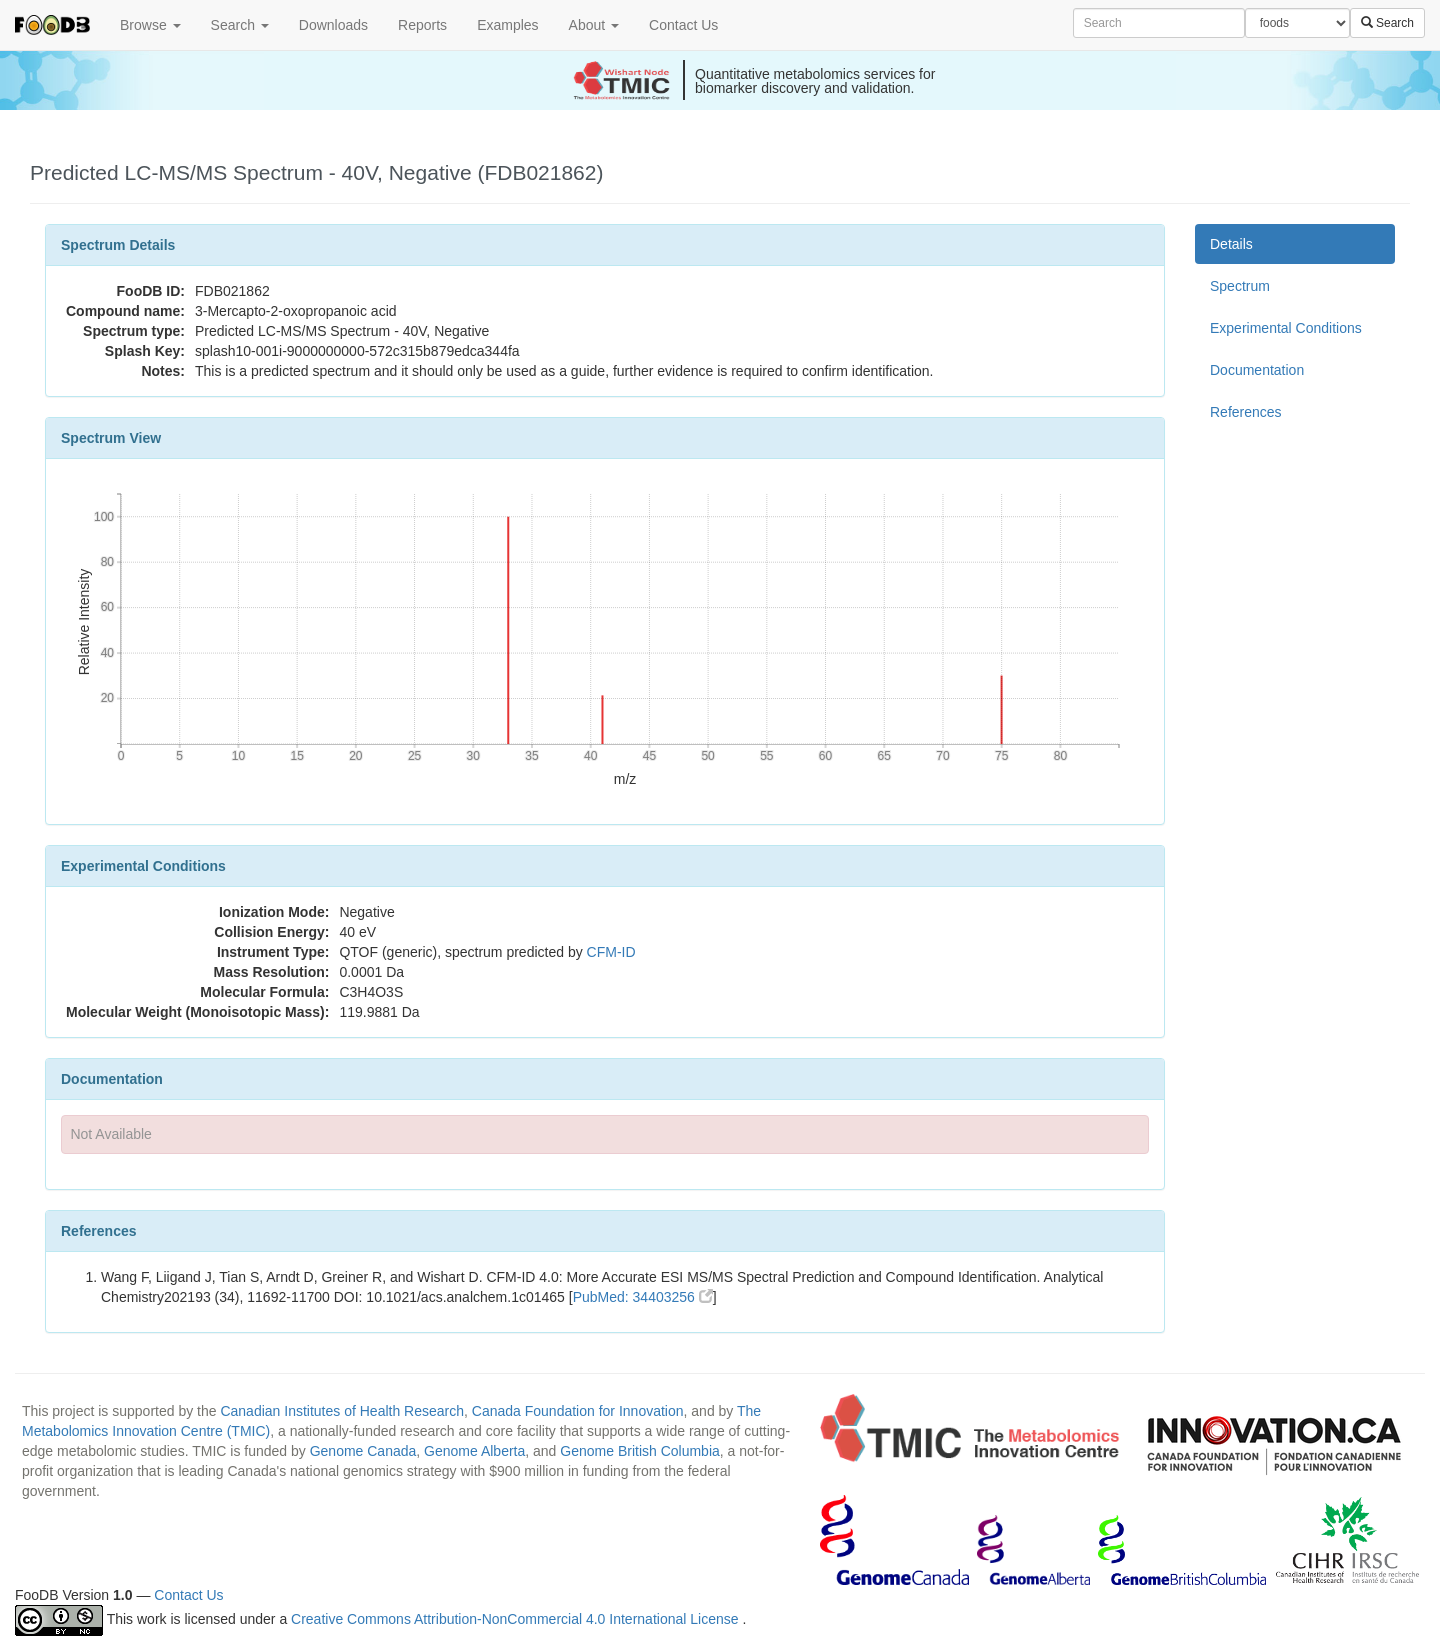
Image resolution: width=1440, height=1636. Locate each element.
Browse (150, 25)
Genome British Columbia (640, 1451)
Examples (507, 25)
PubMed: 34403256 (643, 1297)
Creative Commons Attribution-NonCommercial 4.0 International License (516, 1619)
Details (1231, 244)
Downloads (333, 25)
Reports (422, 25)
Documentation (1257, 370)
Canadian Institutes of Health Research (342, 1411)
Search (240, 25)
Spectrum (1240, 286)
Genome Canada (363, 1451)
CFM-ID (611, 952)
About (594, 25)
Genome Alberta (474, 1451)
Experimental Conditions (1286, 328)
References (1246, 412)
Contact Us (683, 25)
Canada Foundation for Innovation (578, 1411)
